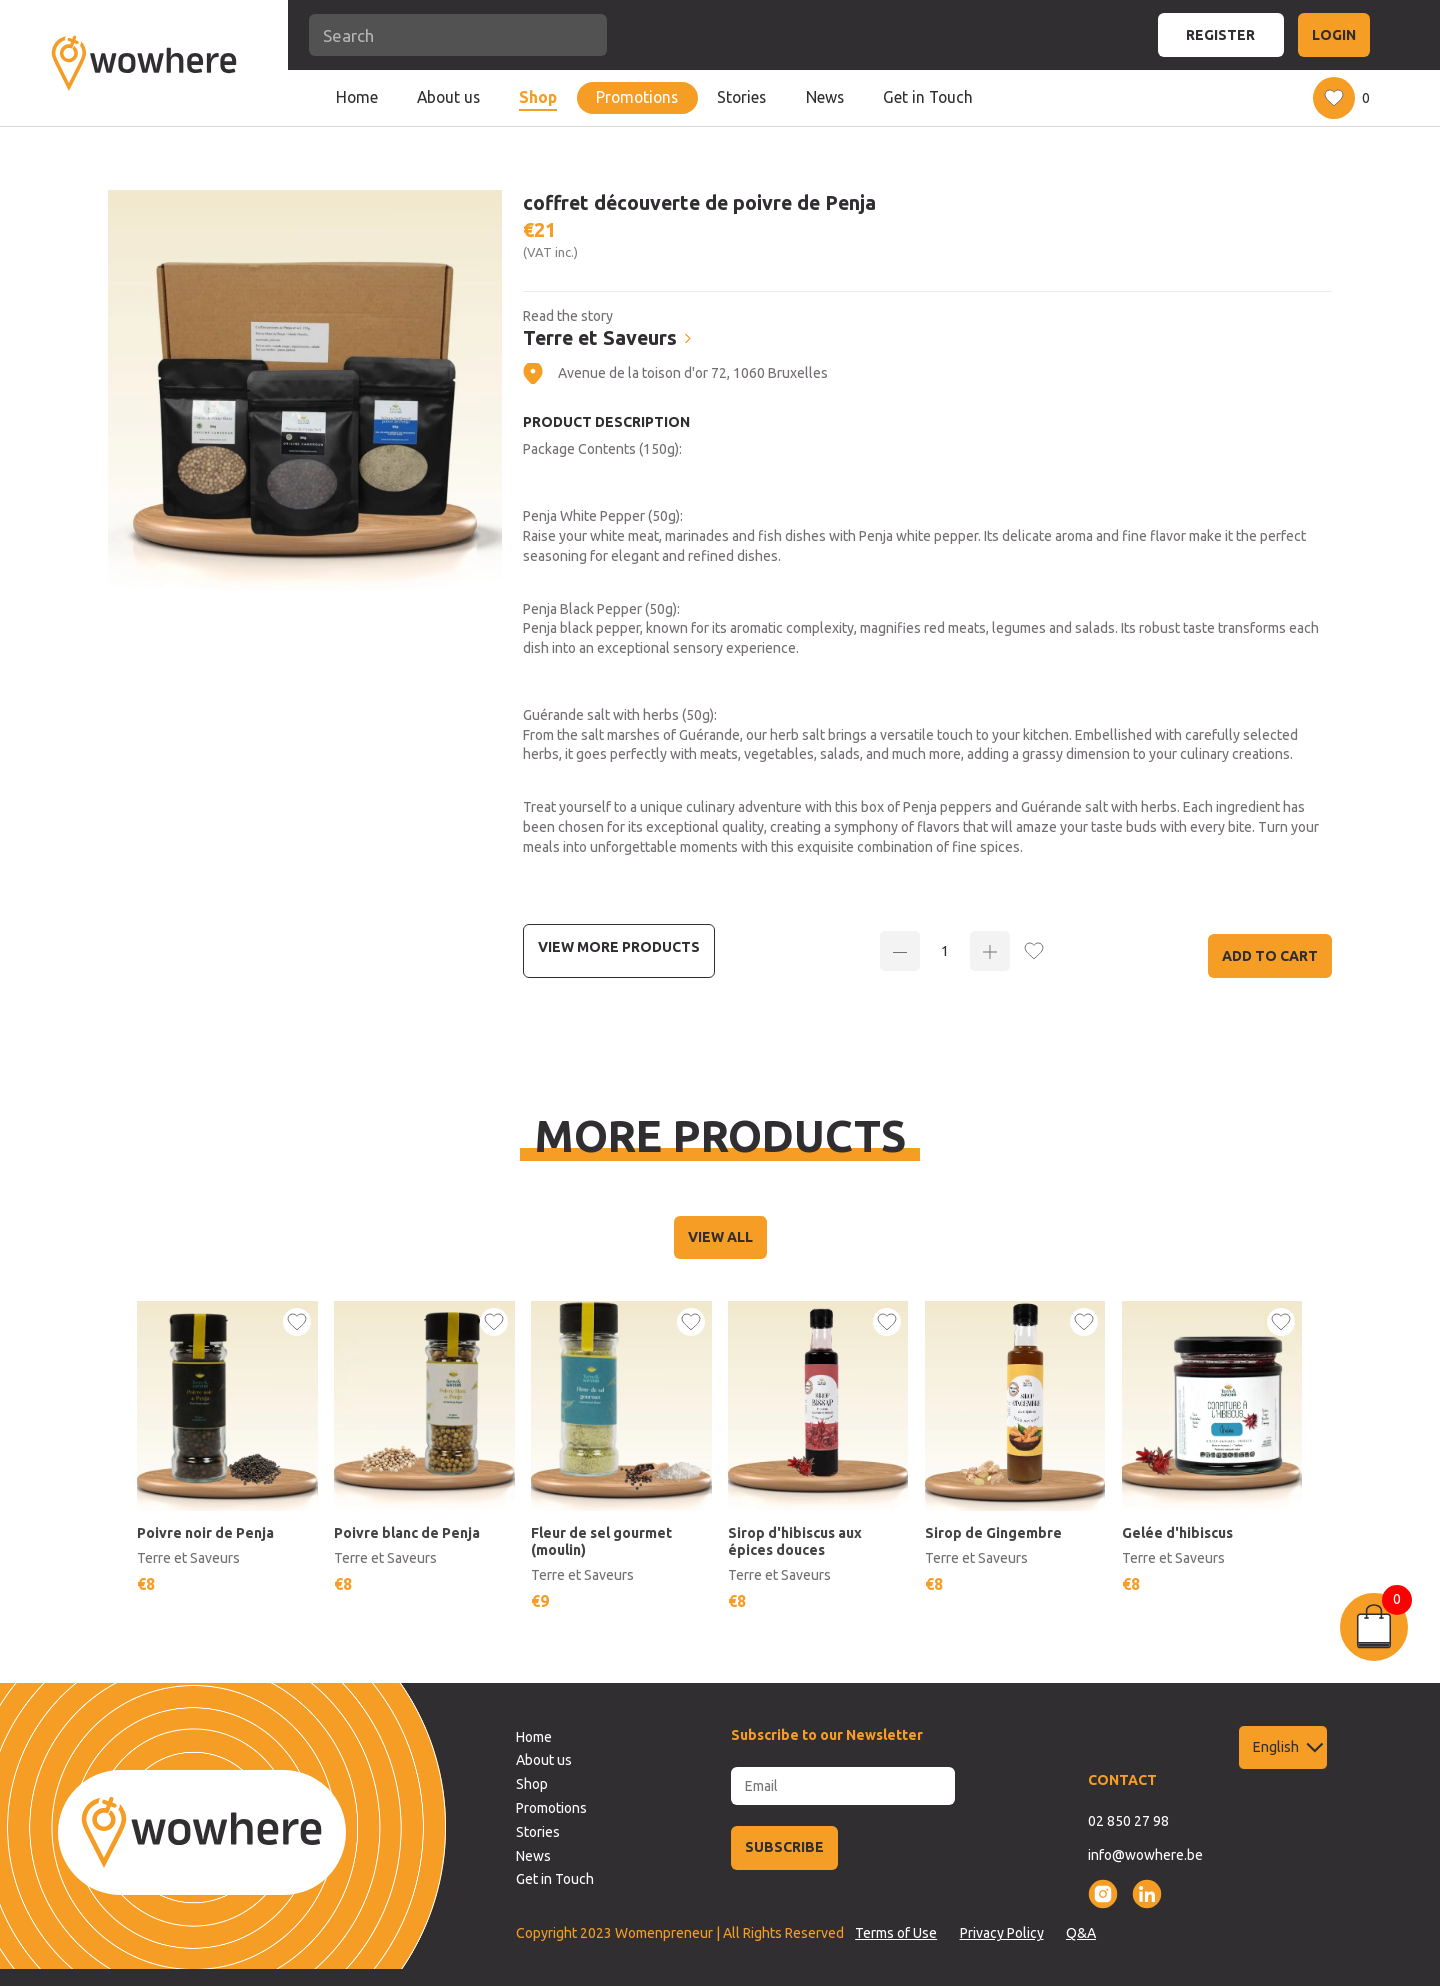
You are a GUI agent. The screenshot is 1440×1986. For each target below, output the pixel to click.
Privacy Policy (1002, 1933)
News (825, 97)
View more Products (619, 947)
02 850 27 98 (1128, 1821)
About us (448, 97)
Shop (538, 97)
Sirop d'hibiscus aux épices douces (795, 1541)
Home (357, 97)
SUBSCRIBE (784, 1847)
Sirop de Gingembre (993, 1533)
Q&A (1081, 1933)
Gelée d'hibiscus (1177, 1533)
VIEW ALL (720, 1237)
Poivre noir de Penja (205, 1533)
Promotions (637, 97)
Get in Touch (928, 97)
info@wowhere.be (1145, 1855)
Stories (741, 97)
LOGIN (1334, 35)
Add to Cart (1270, 956)
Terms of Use (896, 1933)
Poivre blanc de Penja (407, 1533)
